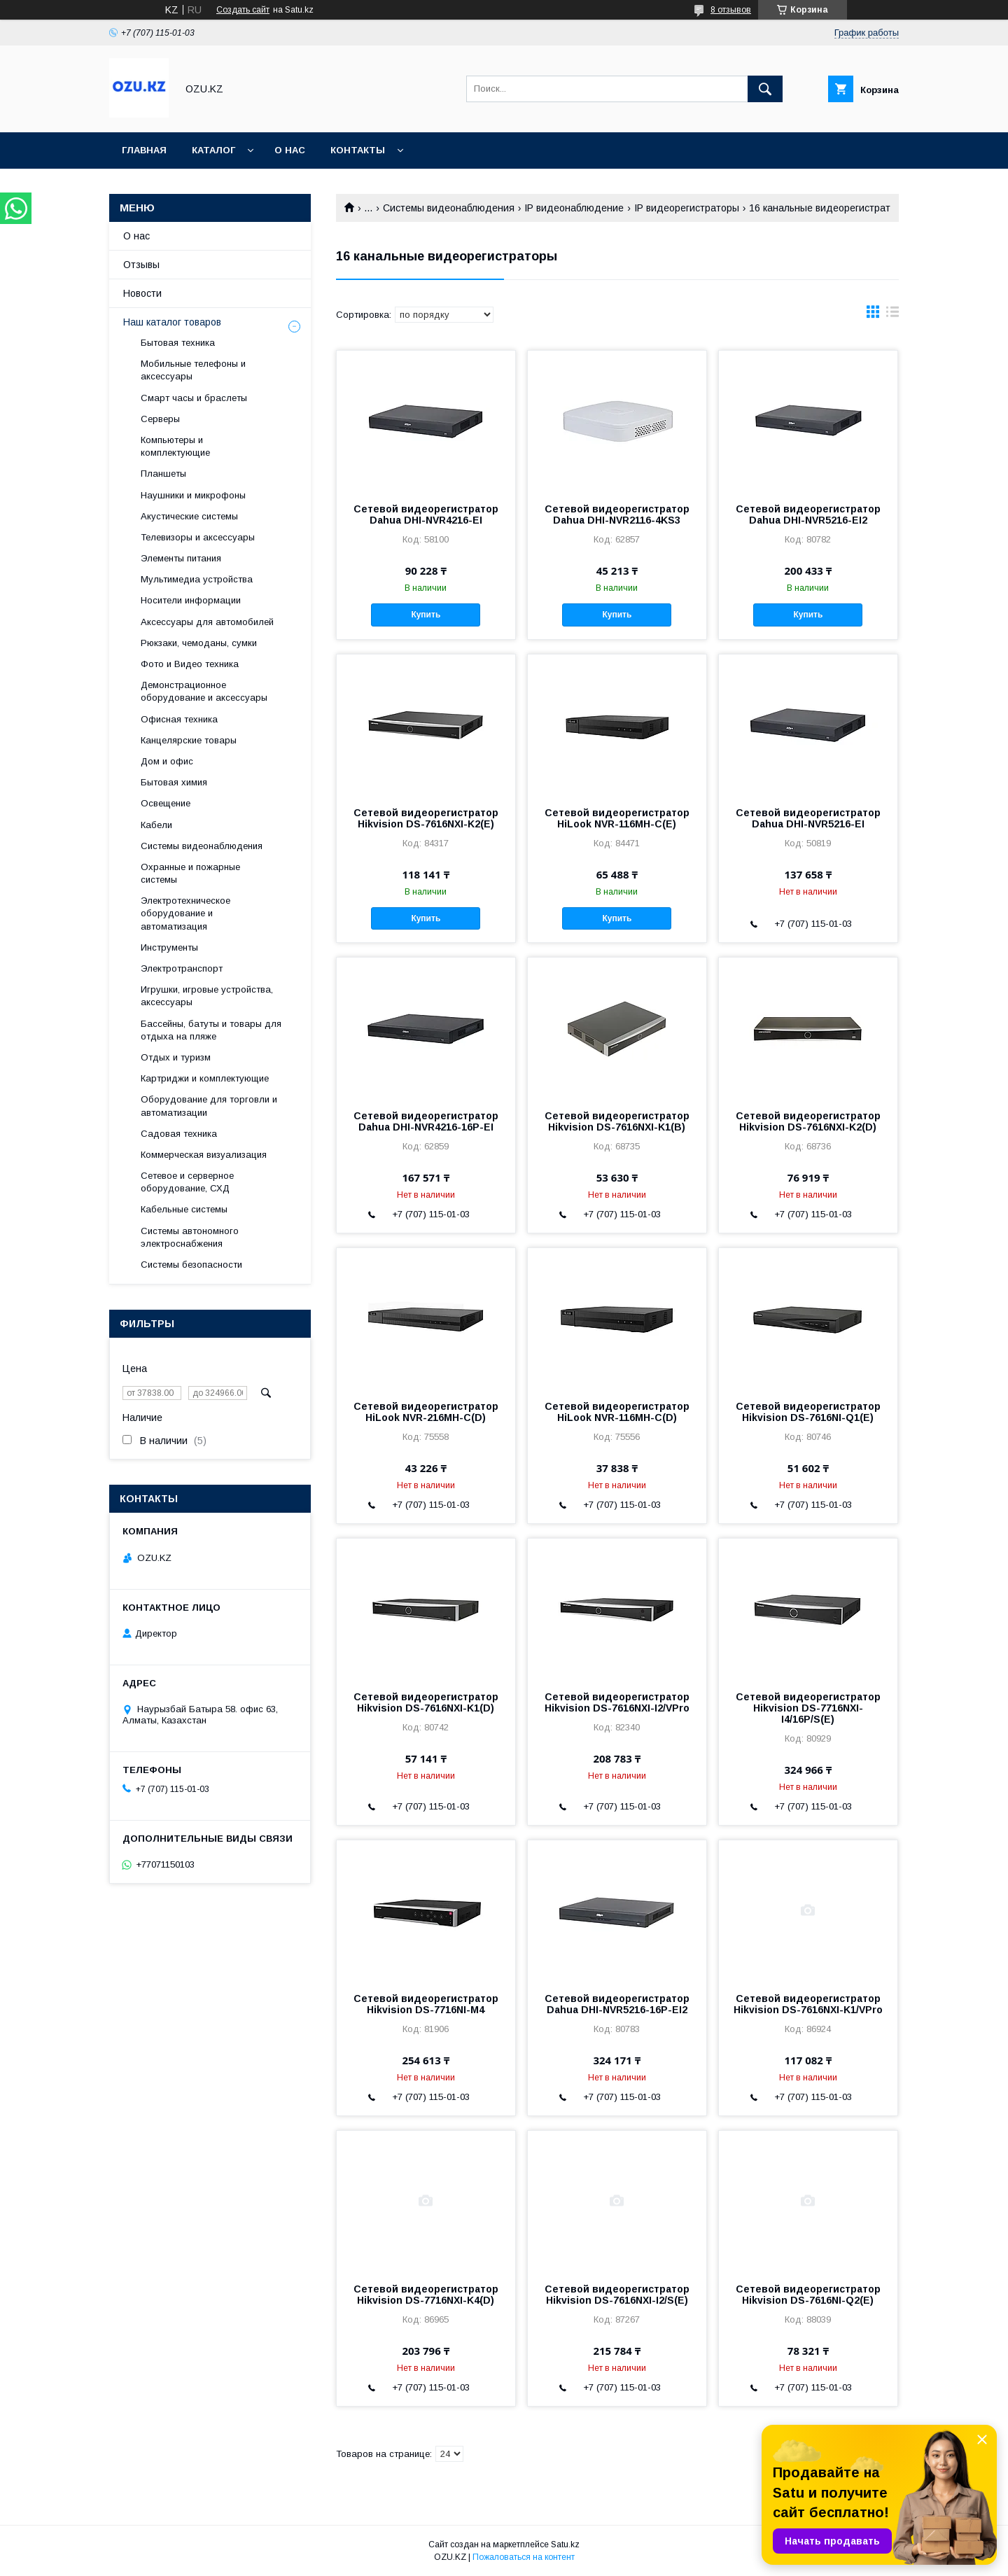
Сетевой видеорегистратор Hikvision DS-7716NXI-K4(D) (426, 2294)
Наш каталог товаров (172, 322)
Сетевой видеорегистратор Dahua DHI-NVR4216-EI (426, 514)
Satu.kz (565, 2544)
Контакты (357, 150)
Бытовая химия (174, 782)
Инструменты (169, 947)
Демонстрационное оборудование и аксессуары (204, 691)
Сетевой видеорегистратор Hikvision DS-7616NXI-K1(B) (617, 1121)
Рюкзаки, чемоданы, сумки (199, 643)
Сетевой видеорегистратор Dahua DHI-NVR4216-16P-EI (426, 1121)
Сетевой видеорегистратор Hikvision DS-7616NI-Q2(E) (808, 2294)
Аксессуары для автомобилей (207, 622)
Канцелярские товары (189, 740)
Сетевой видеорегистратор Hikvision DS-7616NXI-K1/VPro (808, 2004)
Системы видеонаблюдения (448, 208)
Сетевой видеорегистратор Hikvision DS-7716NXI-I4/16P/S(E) (808, 1708)
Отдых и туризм (176, 1057)
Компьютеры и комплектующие (175, 446)
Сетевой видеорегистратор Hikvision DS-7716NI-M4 (426, 2004)
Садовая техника (179, 1133)
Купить (425, 615)
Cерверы (160, 419)
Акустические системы (189, 516)
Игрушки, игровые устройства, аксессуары (207, 995)
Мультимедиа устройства (197, 579)
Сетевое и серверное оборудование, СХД (187, 1182)
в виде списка (892, 315)
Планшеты (163, 473)
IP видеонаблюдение (574, 208)
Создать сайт (243, 10)
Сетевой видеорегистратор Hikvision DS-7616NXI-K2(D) (808, 1121)
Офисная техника (179, 719)
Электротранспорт (182, 968)
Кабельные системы (184, 1209)
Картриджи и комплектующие (205, 1078)
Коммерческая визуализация (204, 1154)
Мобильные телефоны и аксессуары (193, 370)
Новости (142, 293)
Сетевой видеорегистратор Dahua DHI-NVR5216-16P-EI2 (617, 2004)
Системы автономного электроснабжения (190, 1237)
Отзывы (141, 264)
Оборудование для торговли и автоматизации (209, 1105)
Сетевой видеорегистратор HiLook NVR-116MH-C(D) (617, 1412)
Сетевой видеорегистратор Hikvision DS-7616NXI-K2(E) (426, 818)
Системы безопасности (191, 1264)
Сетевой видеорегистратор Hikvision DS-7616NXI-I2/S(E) (617, 2294)
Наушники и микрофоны (193, 495)
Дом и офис (167, 761)
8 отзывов (730, 10)
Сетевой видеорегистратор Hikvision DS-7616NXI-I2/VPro (617, 1702)
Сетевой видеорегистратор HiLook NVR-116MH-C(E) (617, 818)
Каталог (213, 150)
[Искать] (765, 89)
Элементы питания (181, 558)
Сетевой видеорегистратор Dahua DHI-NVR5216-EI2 (808, 514)
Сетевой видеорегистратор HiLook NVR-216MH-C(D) (426, 1412)
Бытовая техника (178, 342)
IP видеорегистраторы (686, 208)
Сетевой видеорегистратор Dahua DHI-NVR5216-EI (808, 818)
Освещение (165, 803)
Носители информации (191, 600)
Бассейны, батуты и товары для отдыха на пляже (211, 1030)
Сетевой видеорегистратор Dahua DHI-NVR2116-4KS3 (617, 514)
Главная (144, 150)
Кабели (156, 825)
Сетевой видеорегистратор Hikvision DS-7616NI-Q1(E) (808, 1412)
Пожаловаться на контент (523, 2557)
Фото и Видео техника (190, 664)
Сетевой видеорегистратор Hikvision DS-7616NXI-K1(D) (426, 1702)
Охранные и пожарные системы (190, 873)
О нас (289, 150)
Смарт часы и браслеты (194, 398)
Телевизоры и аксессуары (198, 537)
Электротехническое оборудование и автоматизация (185, 913)
